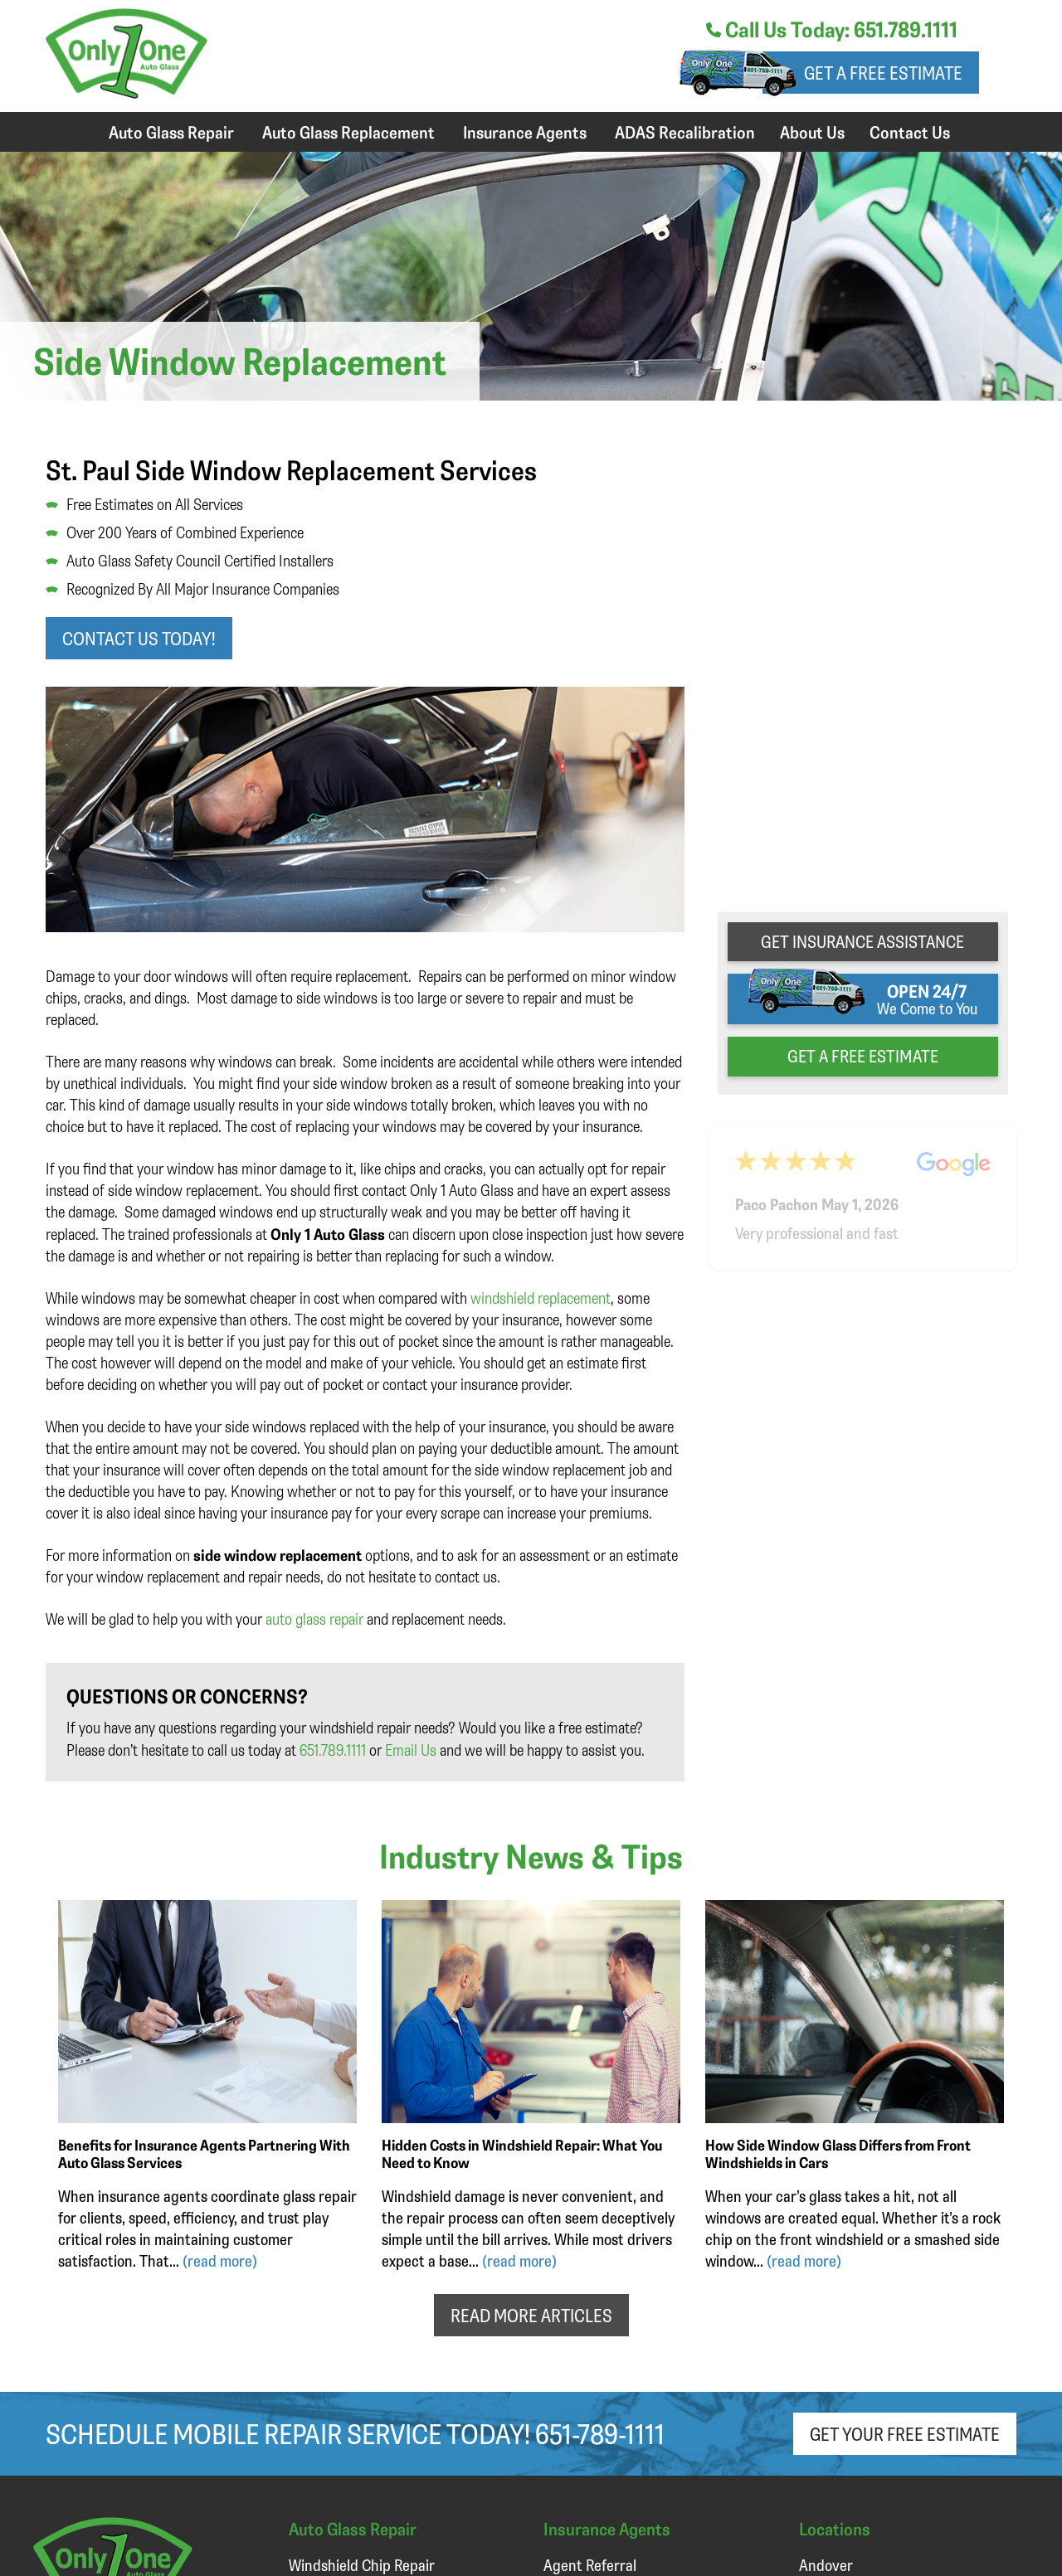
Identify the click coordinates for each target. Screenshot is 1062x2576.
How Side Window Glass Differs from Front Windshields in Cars (838, 2153)
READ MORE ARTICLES (531, 2315)
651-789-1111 (600, 2433)
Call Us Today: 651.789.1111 (831, 29)
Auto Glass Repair (171, 132)
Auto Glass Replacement (348, 132)
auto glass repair (314, 1618)
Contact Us (910, 132)
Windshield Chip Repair (362, 2564)
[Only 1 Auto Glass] (126, 92)
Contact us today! (139, 638)
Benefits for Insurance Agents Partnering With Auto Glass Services (204, 2153)
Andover (826, 2564)
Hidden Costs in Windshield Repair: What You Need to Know (522, 2153)
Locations (834, 2528)
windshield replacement (540, 1297)
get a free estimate (862, 1056)
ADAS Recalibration (685, 132)
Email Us (410, 1749)
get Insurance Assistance (862, 941)
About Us (812, 132)
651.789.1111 (333, 1749)
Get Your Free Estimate (905, 2434)
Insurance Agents (525, 132)
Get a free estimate (883, 72)
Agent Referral (589, 2564)
